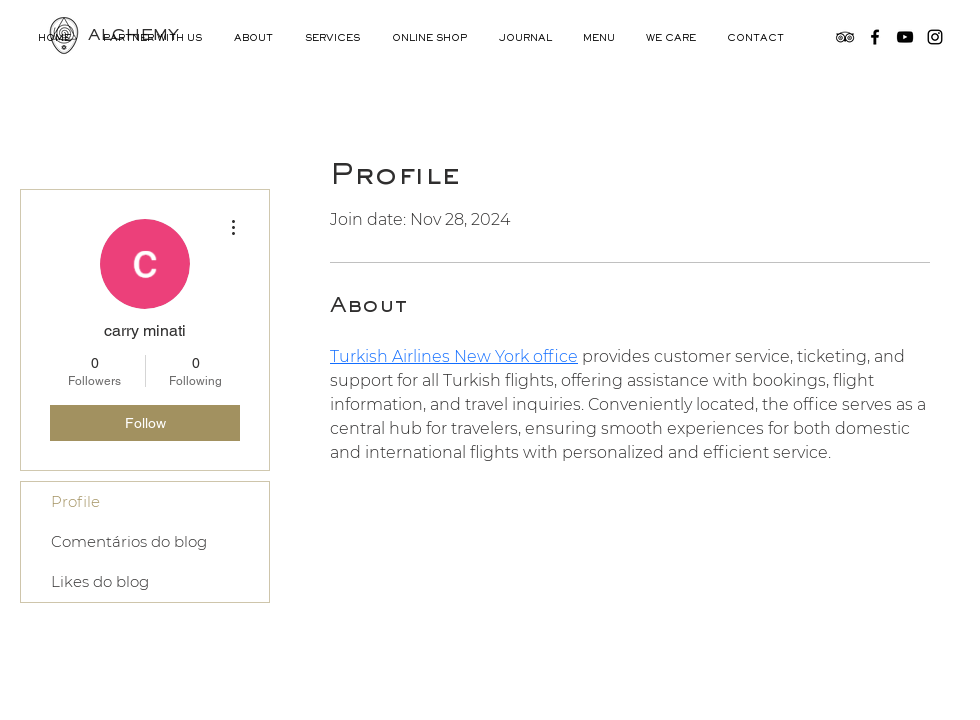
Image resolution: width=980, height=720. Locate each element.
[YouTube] (905, 37)
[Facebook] (875, 37)
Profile (75, 501)
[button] (254, 39)
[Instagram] (935, 37)
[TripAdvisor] (845, 37)
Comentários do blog (129, 541)
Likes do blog (100, 581)
